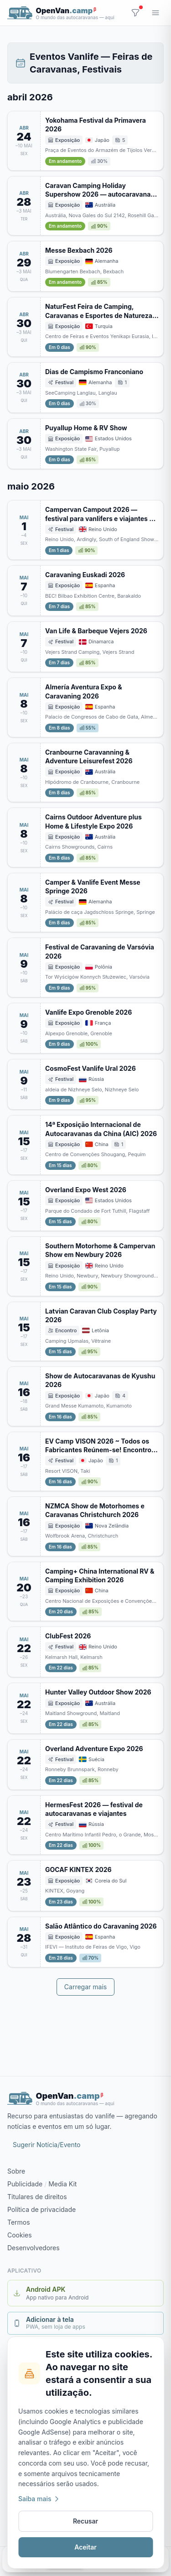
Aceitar (85, 2547)
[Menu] (155, 13)
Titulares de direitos (37, 2197)
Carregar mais (85, 1987)
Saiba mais (39, 2499)
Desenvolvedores (33, 2248)
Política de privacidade (41, 2209)
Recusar (85, 2521)
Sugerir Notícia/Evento (47, 2144)
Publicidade (24, 2184)
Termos (18, 2222)
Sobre (16, 2171)
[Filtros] (135, 13)
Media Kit (62, 2184)
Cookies (19, 2235)
